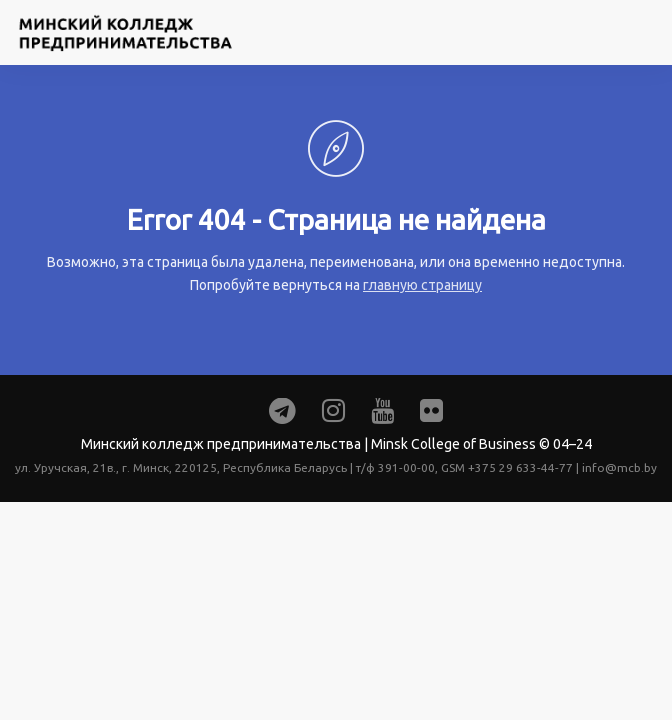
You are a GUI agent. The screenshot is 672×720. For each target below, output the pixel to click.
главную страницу (422, 285)
